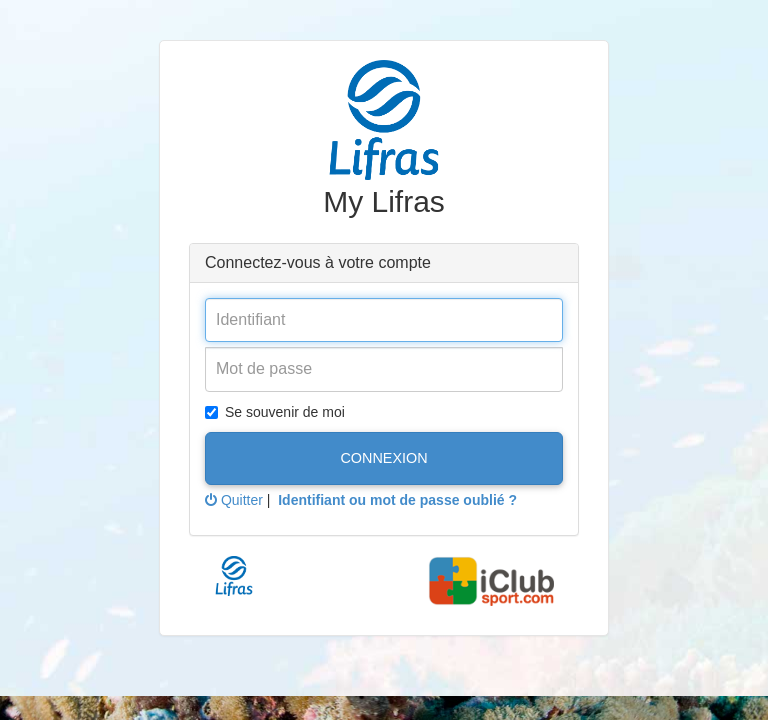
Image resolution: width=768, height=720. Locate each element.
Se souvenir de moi (275, 412)
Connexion (383, 458)
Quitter (234, 500)
